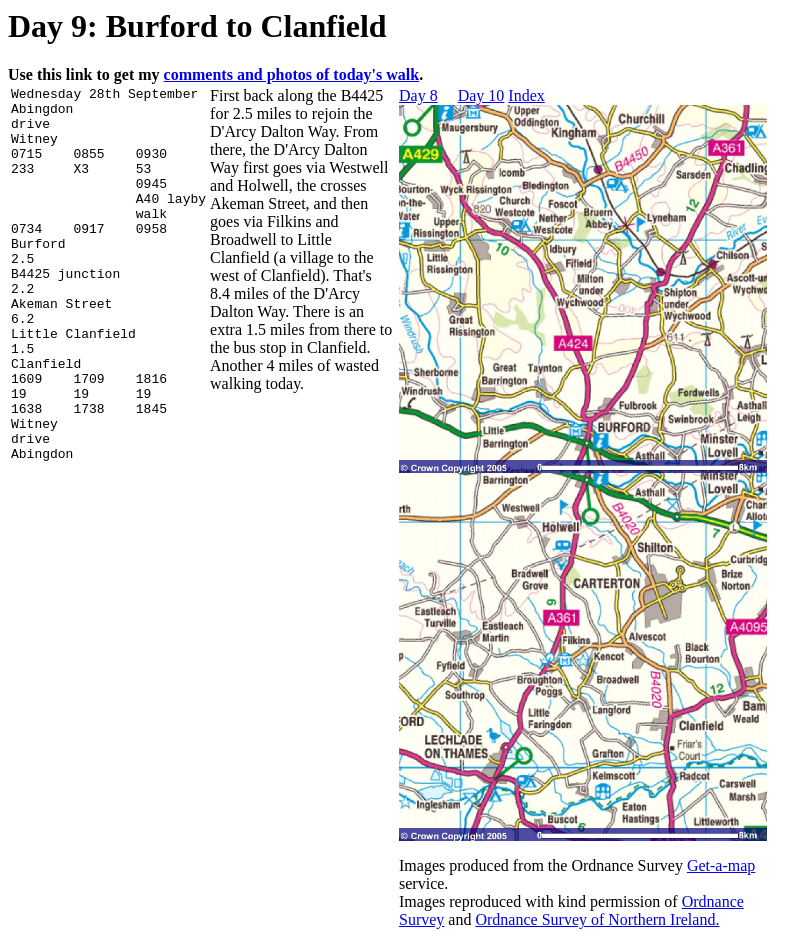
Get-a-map (721, 865)
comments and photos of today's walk (292, 74)
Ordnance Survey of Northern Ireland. (597, 919)
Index (526, 95)
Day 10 (481, 95)
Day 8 (418, 95)
